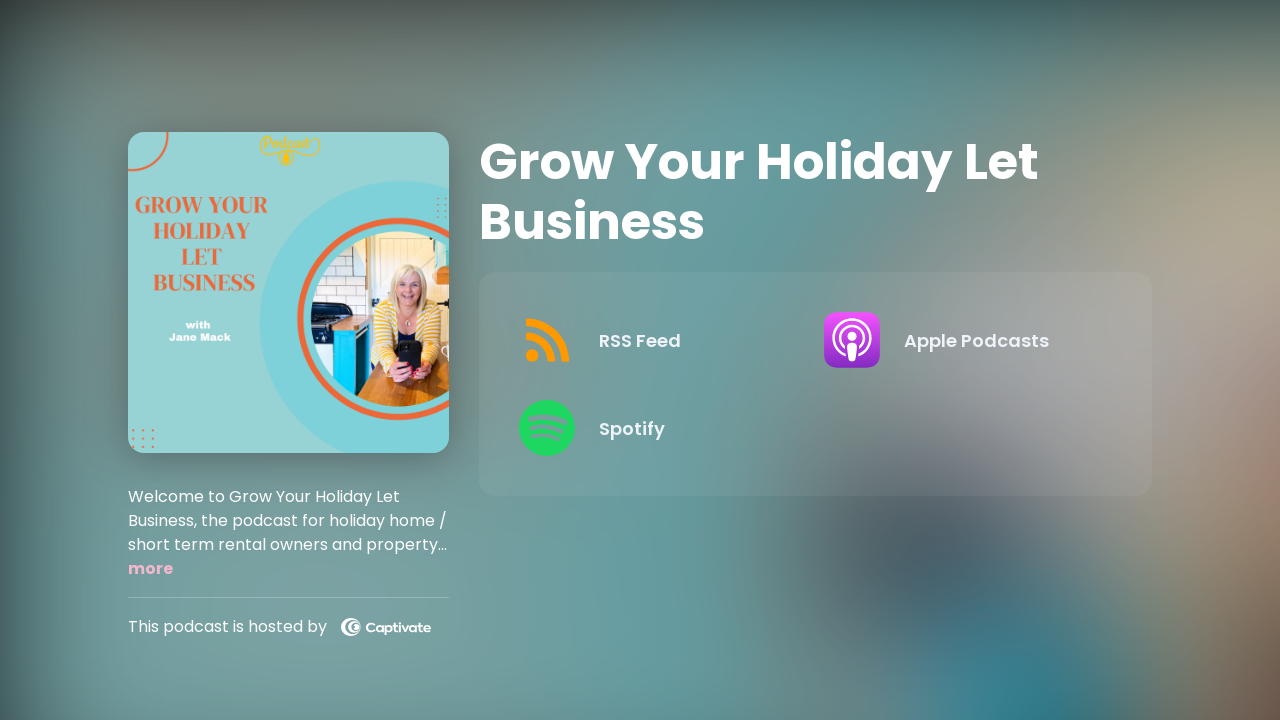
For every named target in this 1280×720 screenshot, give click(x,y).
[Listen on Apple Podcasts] (960, 340)
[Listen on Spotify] (655, 428)
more (150, 568)
